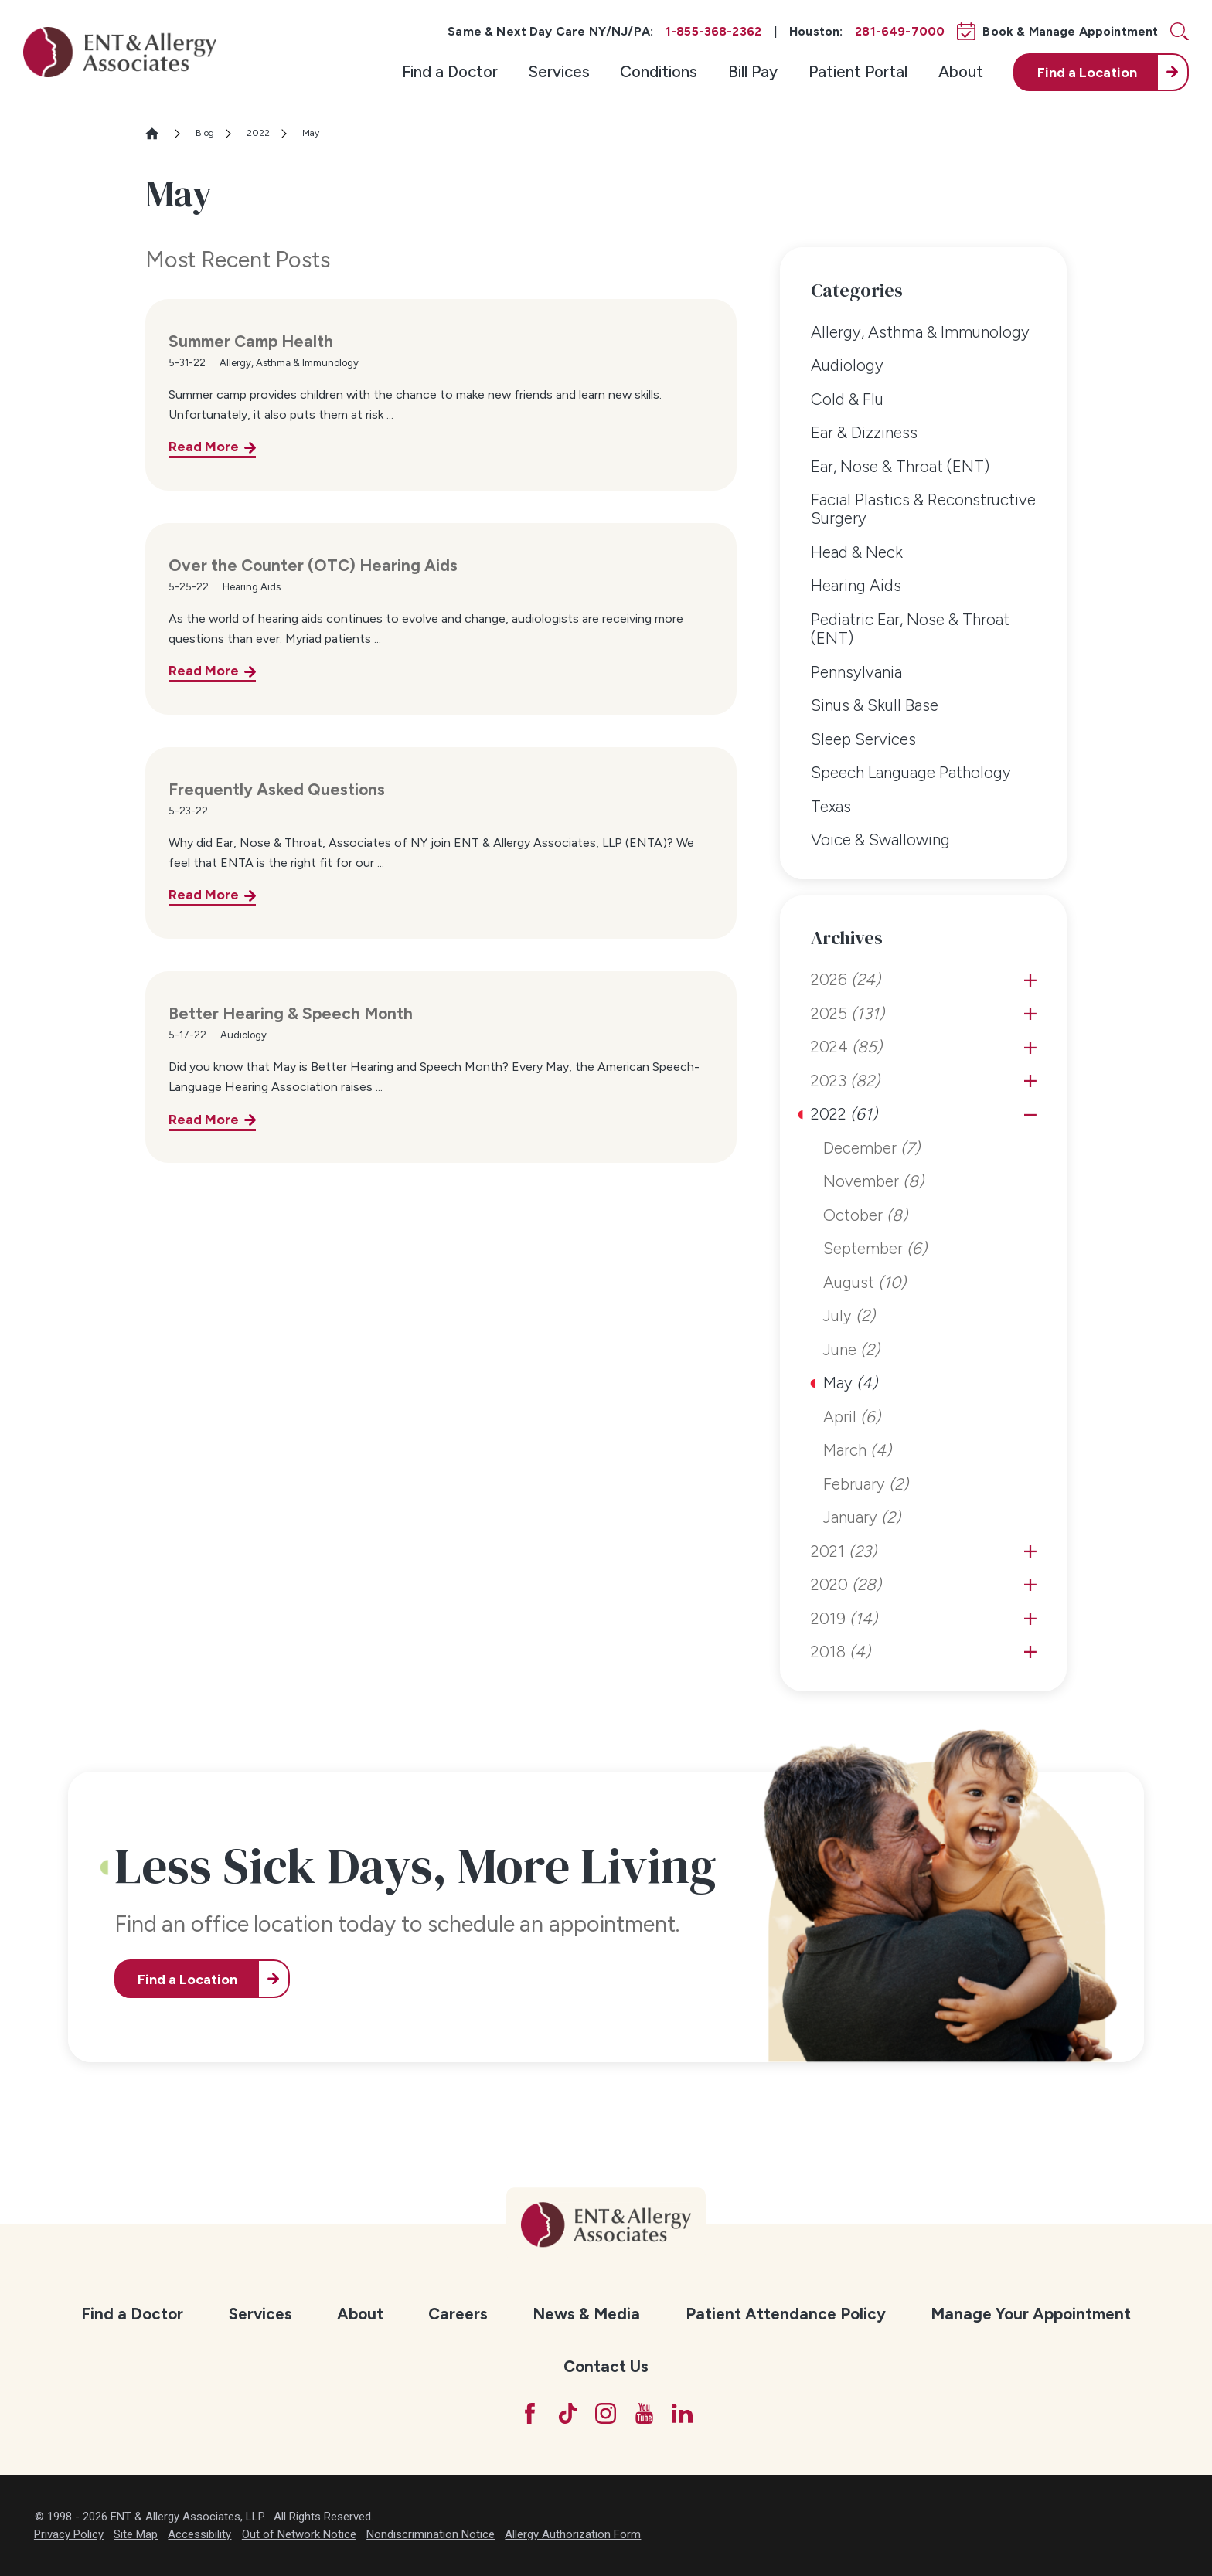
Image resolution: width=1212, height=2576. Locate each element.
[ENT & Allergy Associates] (119, 51)
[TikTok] (567, 2413)
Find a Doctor (450, 71)
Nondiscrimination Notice (430, 2534)
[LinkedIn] (682, 2413)
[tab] (1030, 980)
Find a (1087, 72)
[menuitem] (450, 72)
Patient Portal (858, 71)
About (960, 71)
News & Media (586, 2313)
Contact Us (606, 2366)
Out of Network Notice (299, 2534)
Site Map (136, 2534)
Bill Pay (753, 71)
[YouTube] (644, 2413)
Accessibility (199, 2534)
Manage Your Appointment (1031, 2313)
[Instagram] (605, 2413)
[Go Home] (158, 133)
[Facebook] (529, 2413)
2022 (258, 132)
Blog (205, 132)
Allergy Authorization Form (573, 2534)
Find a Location (187, 1979)
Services (559, 71)
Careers (458, 2313)
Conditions (658, 71)
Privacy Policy (69, 2534)
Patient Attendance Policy (786, 2313)
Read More (204, 446)
